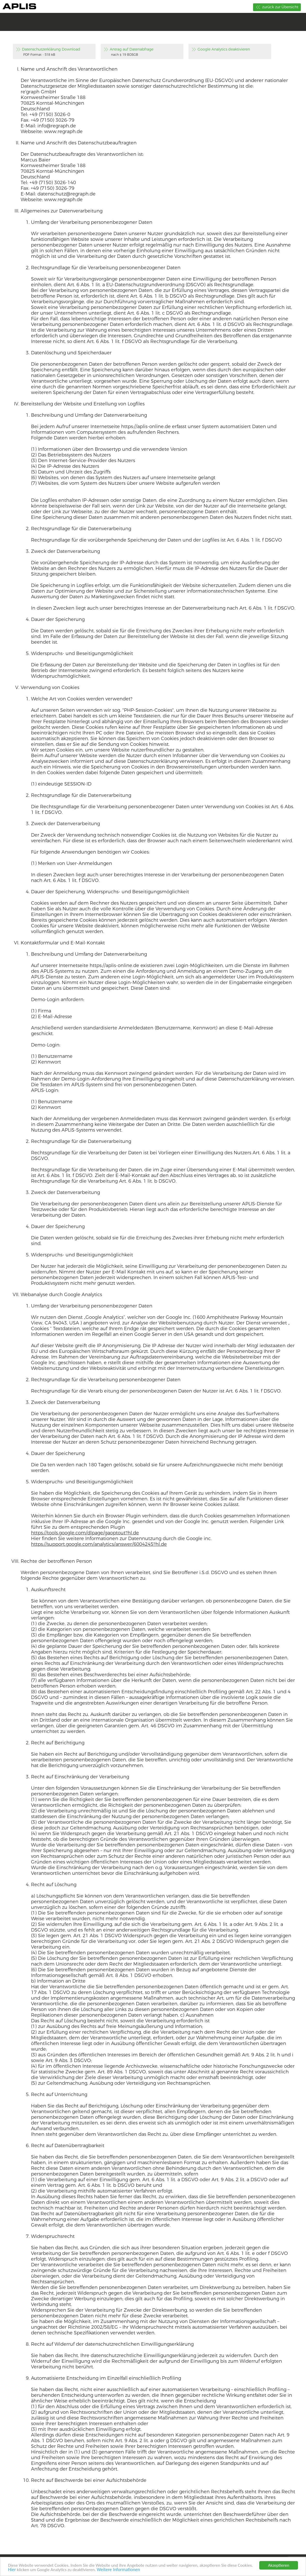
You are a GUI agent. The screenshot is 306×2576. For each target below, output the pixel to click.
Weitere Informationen (118, 2570)
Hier (12, 2570)
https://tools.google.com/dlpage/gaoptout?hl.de (85, 1533)
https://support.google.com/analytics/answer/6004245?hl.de (99, 1544)
